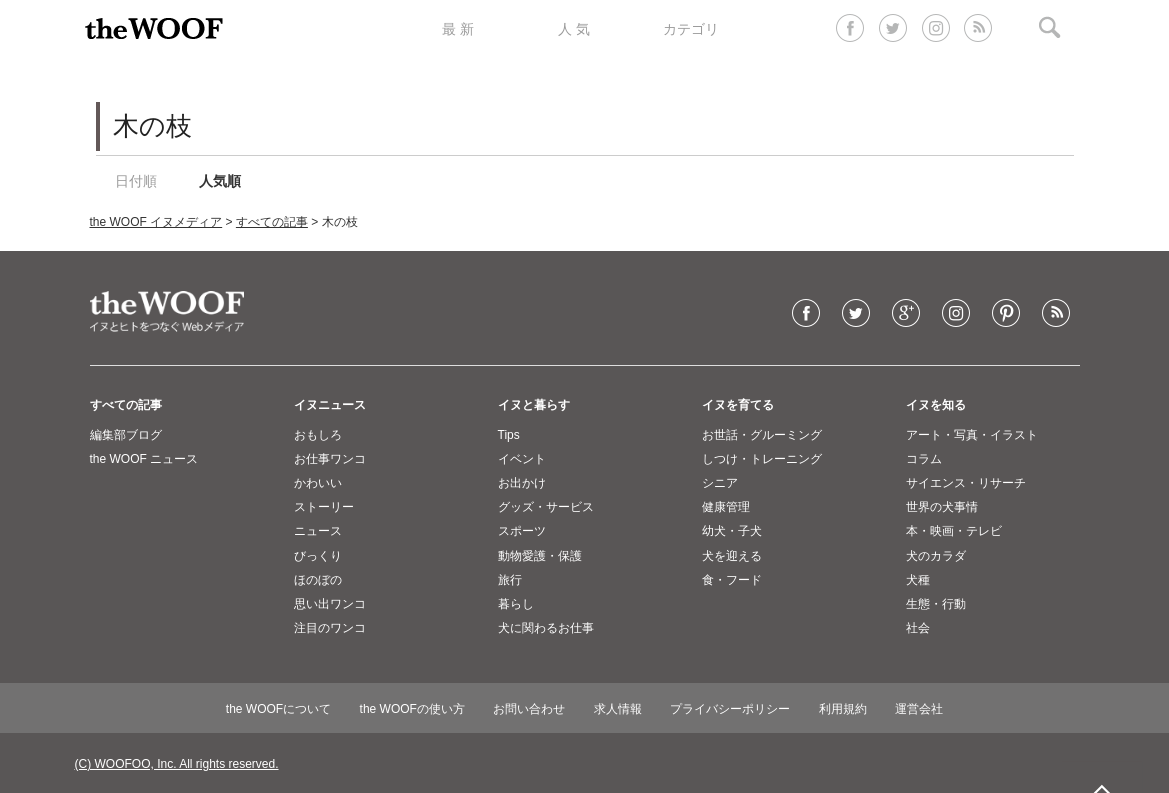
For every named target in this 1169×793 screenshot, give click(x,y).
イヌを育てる (738, 405)
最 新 (458, 29)
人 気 (574, 29)
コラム (924, 459)
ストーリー (324, 507)
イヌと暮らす (534, 405)
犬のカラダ (936, 556)
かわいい (318, 483)
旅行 (510, 580)
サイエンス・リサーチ (966, 483)
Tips (509, 435)
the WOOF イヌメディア (156, 222)
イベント (522, 459)
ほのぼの (318, 580)
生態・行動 (936, 604)
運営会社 (919, 709)
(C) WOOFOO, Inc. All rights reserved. (177, 764)
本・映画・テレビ (954, 531)
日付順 (136, 181)
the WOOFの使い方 (412, 709)
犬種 (918, 580)
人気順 (220, 181)
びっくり (318, 556)
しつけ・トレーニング (762, 459)
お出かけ (522, 483)
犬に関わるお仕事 (546, 628)
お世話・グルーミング (762, 435)
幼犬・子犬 (732, 531)
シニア (720, 483)
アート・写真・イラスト (972, 435)
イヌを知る (936, 405)
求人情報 (618, 709)
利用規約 (843, 709)
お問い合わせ (529, 709)
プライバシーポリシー (730, 709)
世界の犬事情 (942, 507)
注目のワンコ (330, 628)
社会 (918, 628)
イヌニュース (330, 405)
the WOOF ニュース (144, 459)
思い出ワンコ (330, 604)
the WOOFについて (278, 709)
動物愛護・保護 (540, 556)
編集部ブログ (126, 435)
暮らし (516, 604)
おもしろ (318, 435)
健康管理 (726, 507)
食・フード (732, 580)
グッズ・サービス (546, 507)
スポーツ (522, 531)
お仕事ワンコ (330, 459)
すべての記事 (272, 222)
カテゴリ (691, 29)
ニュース (318, 531)
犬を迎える (732, 556)
